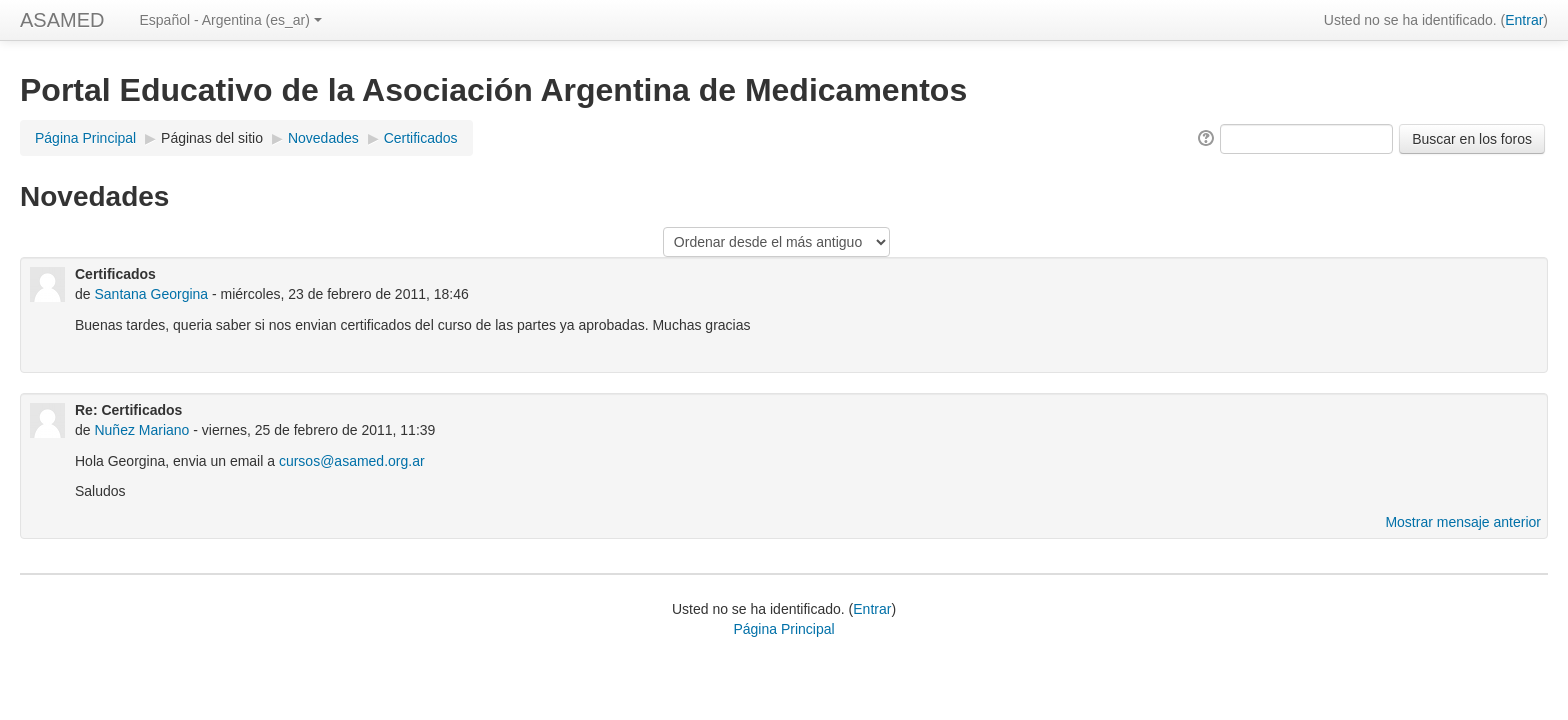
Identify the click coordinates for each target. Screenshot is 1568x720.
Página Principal (85, 138)
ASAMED (62, 20)
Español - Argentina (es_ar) (230, 20)
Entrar (1524, 20)
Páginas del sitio (212, 138)
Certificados (421, 138)
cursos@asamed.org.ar (352, 461)
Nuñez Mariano (141, 430)
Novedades (323, 138)
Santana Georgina (151, 294)
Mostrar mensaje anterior (1463, 522)
